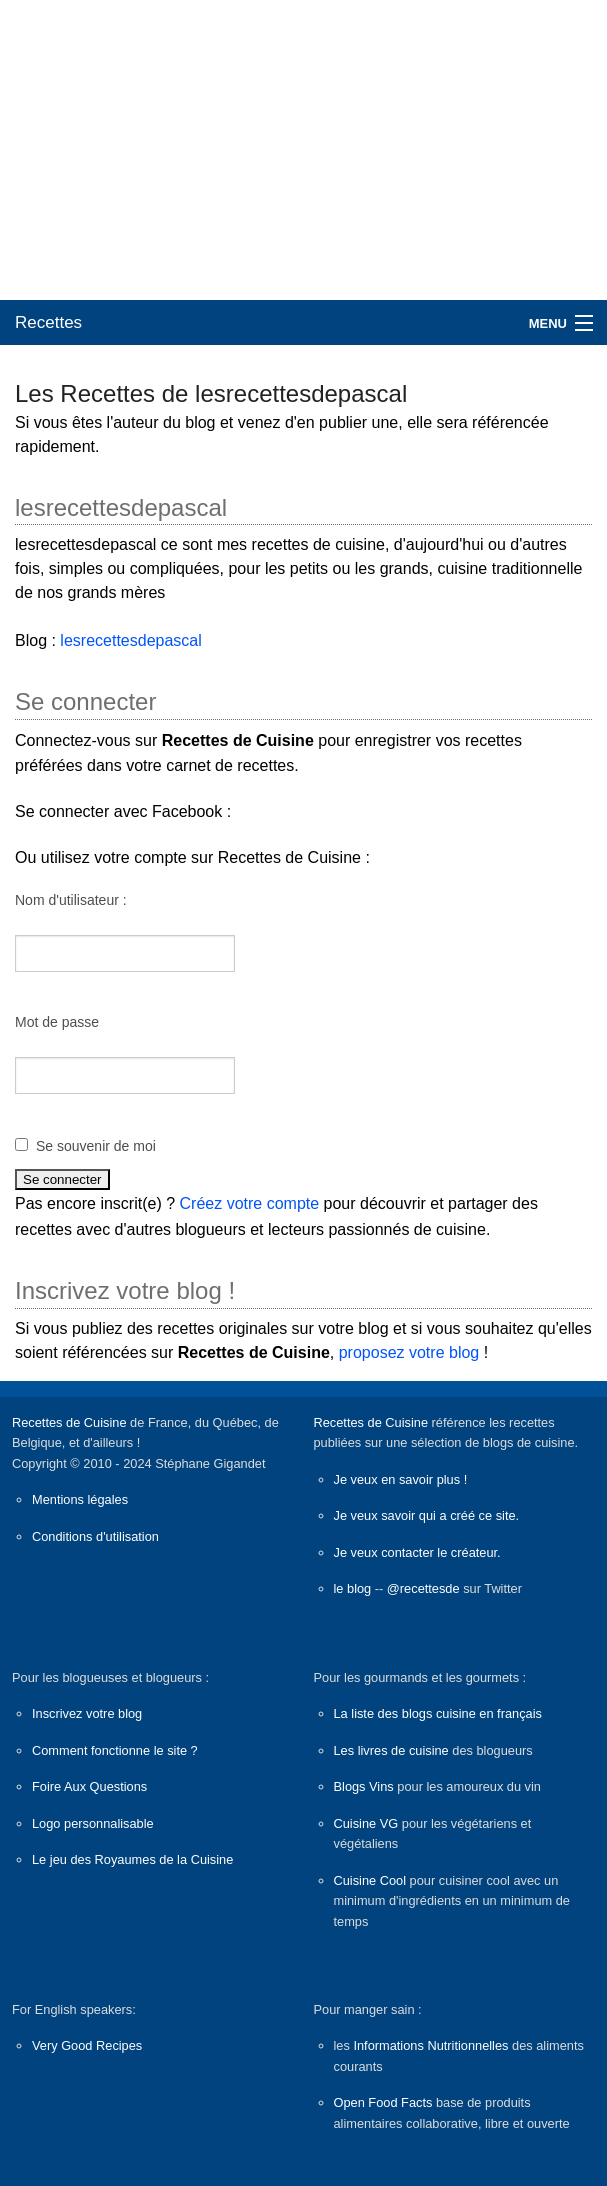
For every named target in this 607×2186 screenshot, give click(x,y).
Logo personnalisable (93, 1823)
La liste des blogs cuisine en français (438, 1713)
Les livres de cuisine (391, 1750)
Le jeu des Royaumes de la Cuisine (132, 1859)
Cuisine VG (366, 1823)
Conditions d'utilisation (95, 1536)
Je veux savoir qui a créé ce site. (427, 1515)
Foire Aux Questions (89, 1786)
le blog (353, 1588)
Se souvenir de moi (96, 1146)
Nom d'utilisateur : (71, 900)
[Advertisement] (303, 150)
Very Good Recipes (87, 2045)
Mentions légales (80, 1499)
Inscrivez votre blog (87, 1713)
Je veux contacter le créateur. (417, 1552)
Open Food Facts (383, 2102)
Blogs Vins (364, 1786)
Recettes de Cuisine (69, 1422)
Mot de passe (57, 1022)
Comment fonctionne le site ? (115, 1750)
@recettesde (423, 1588)
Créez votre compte (250, 1203)
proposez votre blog (409, 1352)
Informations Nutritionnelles (430, 2045)
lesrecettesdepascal (130, 640)
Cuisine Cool (370, 1880)
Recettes (48, 322)
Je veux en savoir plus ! (401, 1479)
